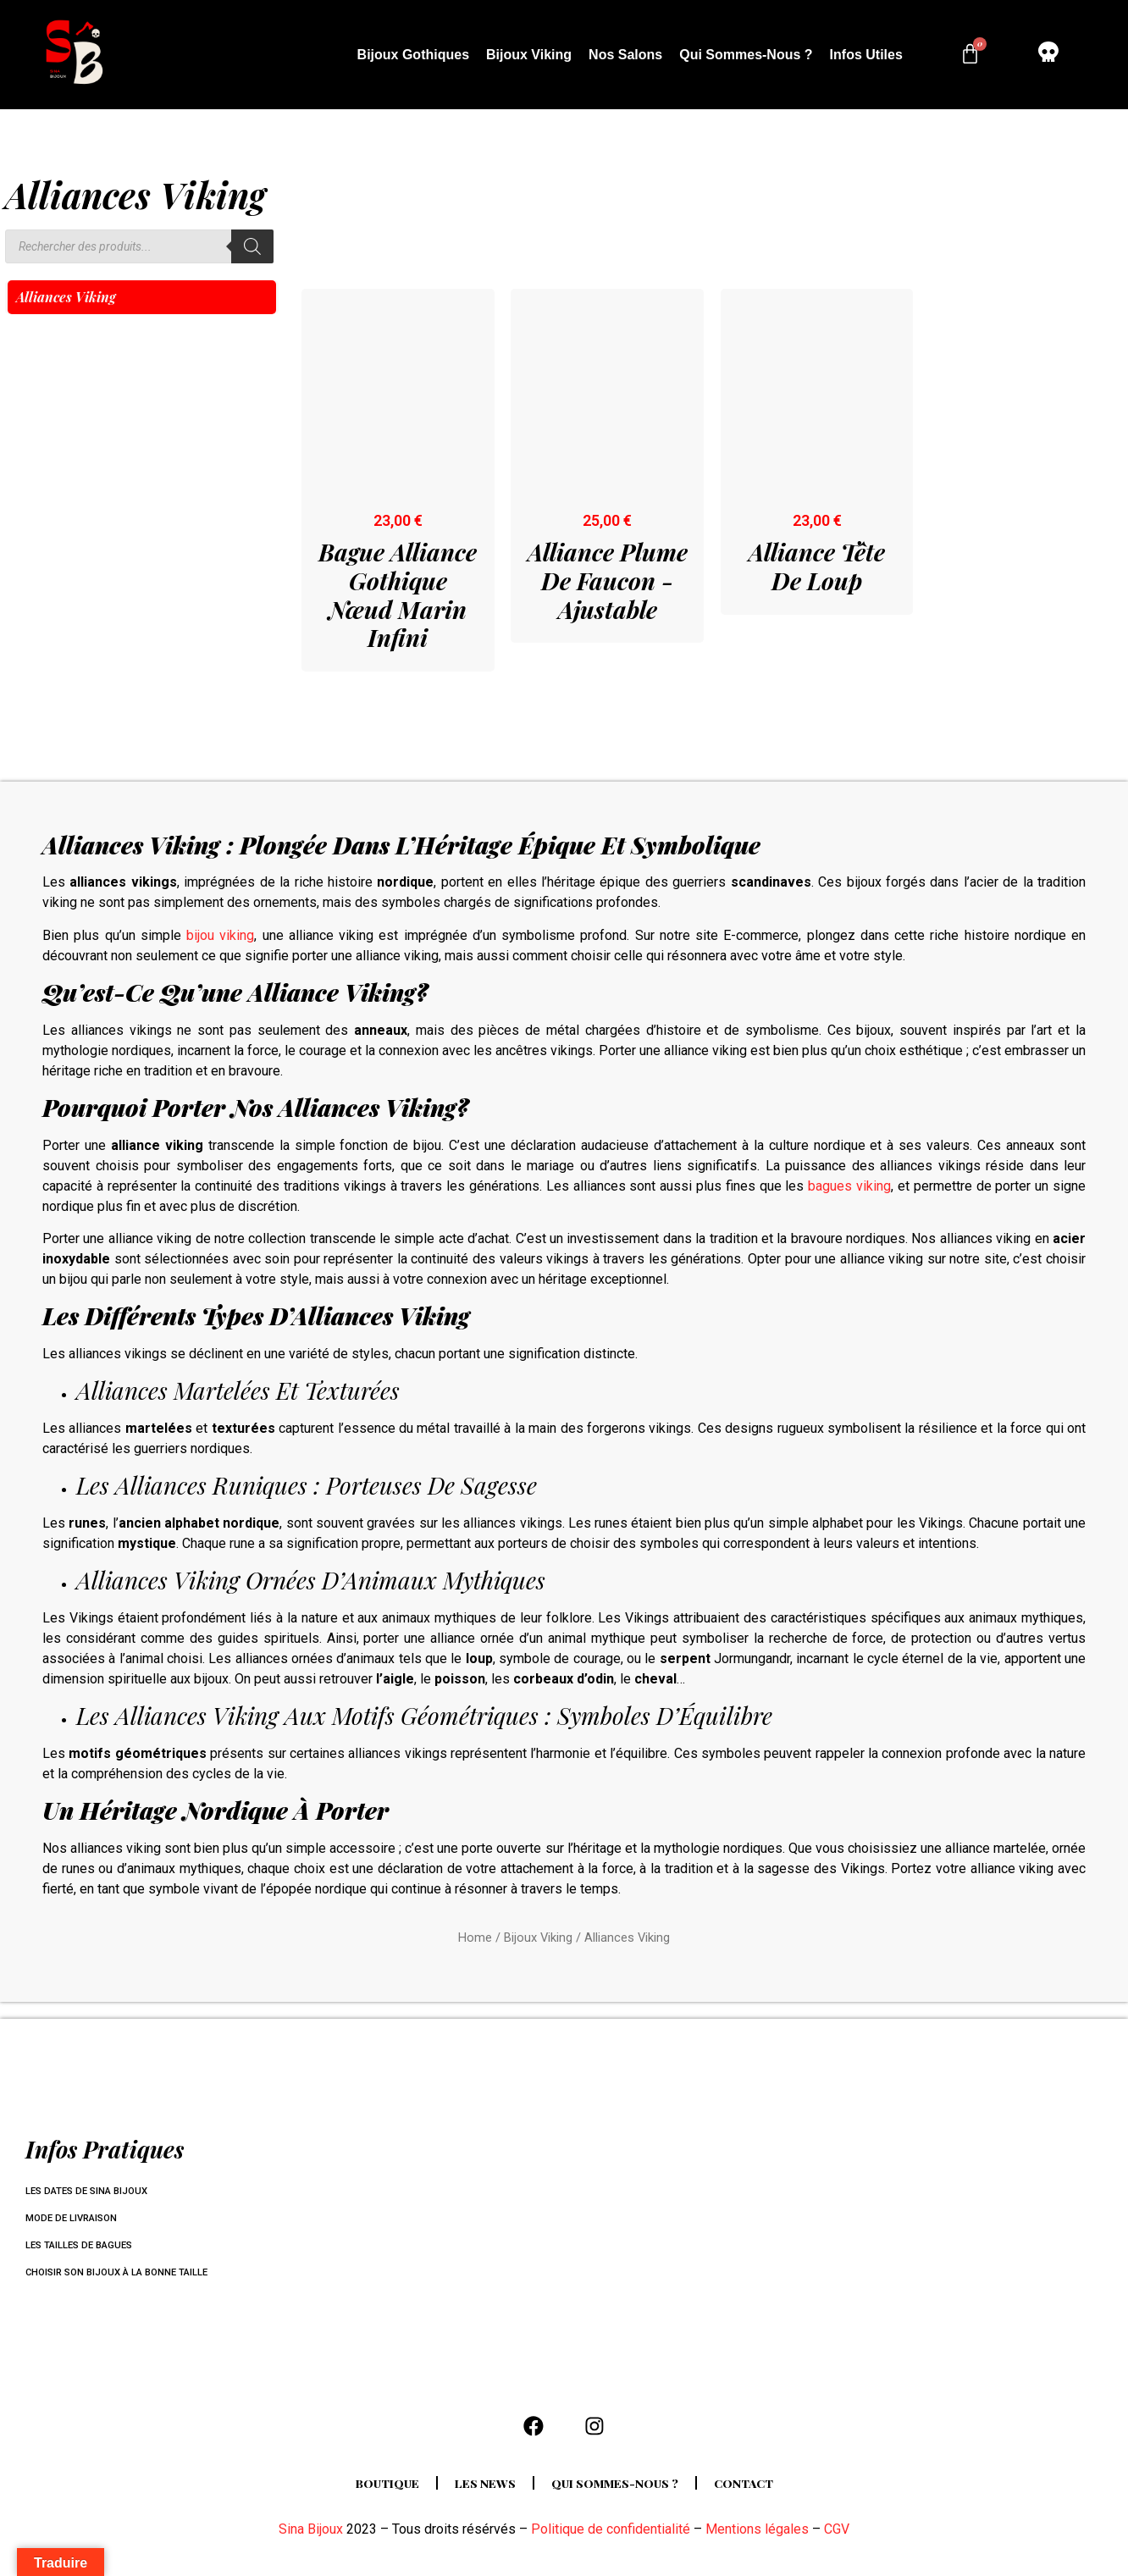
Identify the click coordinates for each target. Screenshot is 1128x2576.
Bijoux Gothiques (413, 54)
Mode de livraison (74, 2219)
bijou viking (220, 935)
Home (475, 1937)
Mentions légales (757, 2536)
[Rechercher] (252, 246)
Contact (755, 2489)
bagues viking (849, 1186)
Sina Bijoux (311, 2536)
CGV (836, 2536)
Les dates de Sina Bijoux (91, 2191)
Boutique (376, 2489)
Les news (479, 2489)
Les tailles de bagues (83, 2246)
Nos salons (625, 54)
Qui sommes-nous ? (745, 54)
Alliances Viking (66, 297)
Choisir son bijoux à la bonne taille (123, 2273)
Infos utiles (866, 54)
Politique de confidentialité (610, 2536)
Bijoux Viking (529, 54)
